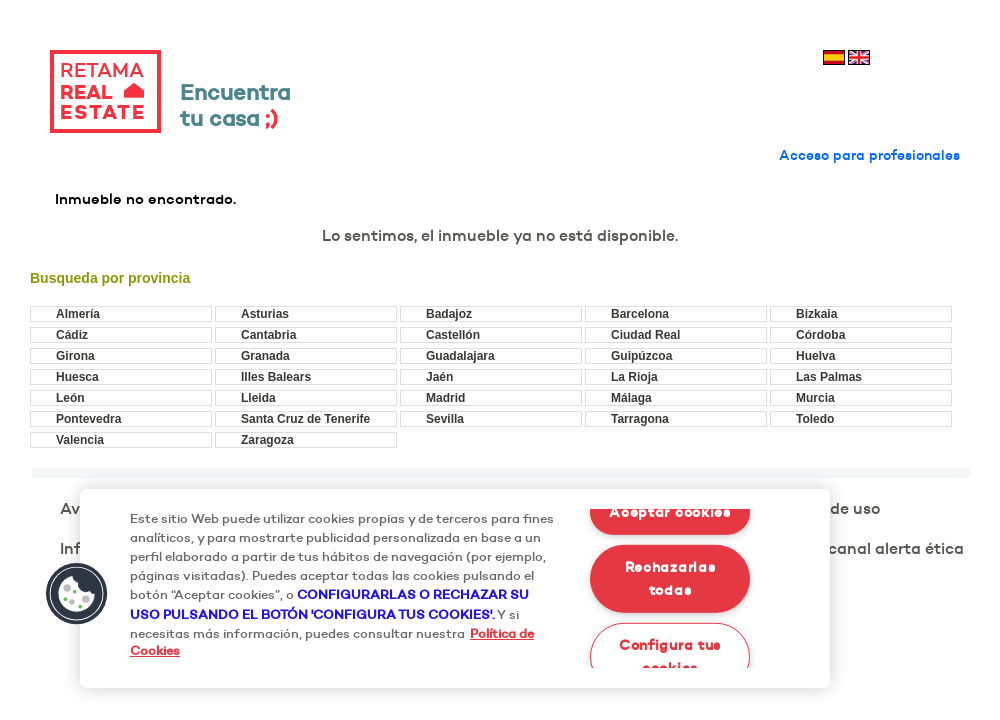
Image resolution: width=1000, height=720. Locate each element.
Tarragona (640, 419)
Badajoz (449, 314)
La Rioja (634, 377)
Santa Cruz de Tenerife (305, 419)
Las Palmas (829, 377)
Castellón (453, 335)
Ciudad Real (645, 335)
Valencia (80, 440)
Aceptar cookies (670, 512)
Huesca (77, 377)
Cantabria (268, 335)
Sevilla (445, 419)
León (70, 398)
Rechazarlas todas (670, 578)
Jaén (439, 377)
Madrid (445, 398)
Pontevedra (88, 419)
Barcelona (640, 314)
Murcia (815, 398)
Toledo (815, 419)
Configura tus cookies (670, 655)
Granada (265, 356)
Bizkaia (816, 314)
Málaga (631, 398)
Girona (75, 356)
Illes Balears (276, 377)
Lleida (258, 398)
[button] (77, 594)
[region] (455, 588)
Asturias (265, 314)
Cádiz (72, 335)
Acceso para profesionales (869, 155)
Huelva (815, 356)
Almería (78, 314)
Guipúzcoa (641, 356)
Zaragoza (267, 440)
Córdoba (820, 335)
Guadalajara (460, 356)
